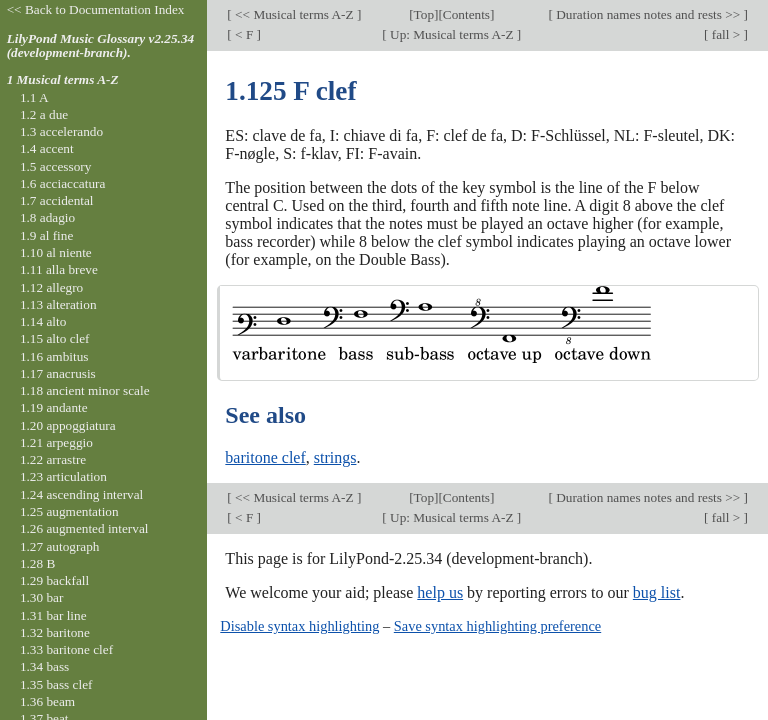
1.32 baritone (55, 632)
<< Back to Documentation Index (96, 9)
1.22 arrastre (53, 459)
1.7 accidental (57, 200)
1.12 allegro (51, 287)
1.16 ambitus (54, 356)
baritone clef (265, 457)
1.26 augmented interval (84, 528)
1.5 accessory (55, 166)
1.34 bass (44, 666)
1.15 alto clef (55, 338)
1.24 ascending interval (81, 494)
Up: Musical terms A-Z (452, 34)
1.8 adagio (47, 217)
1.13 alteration (58, 304)
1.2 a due (44, 114)
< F (244, 34)
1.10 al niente (56, 252)
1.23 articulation (63, 476)
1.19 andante (54, 407)
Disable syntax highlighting (299, 626)
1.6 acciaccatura (62, 183)
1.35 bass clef (56, 684)
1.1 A (34, 97)
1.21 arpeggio (56, 442)
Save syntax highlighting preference (497, 626)
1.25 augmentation (69, 511)
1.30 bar (41, 597)
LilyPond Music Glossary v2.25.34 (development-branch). (101, 46)
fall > (725, 34)
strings (335, 457)
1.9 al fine (46, 235)
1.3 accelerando (61, 131)
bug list (657, 592)
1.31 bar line (53, 615)
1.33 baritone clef (66, 649)
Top (424, 14)
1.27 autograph (60, 546)
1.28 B (37, 563)
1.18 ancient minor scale (85, 390)
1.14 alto (43, 321)
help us (440, 592)
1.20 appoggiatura (68, 425)
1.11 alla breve (59, 269)
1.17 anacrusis (58, 373)
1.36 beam (47, 701)
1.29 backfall (54, 580)
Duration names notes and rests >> (648, 14)
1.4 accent (47, 148)
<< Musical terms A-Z (294, 14)
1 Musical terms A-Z (63, 79)
